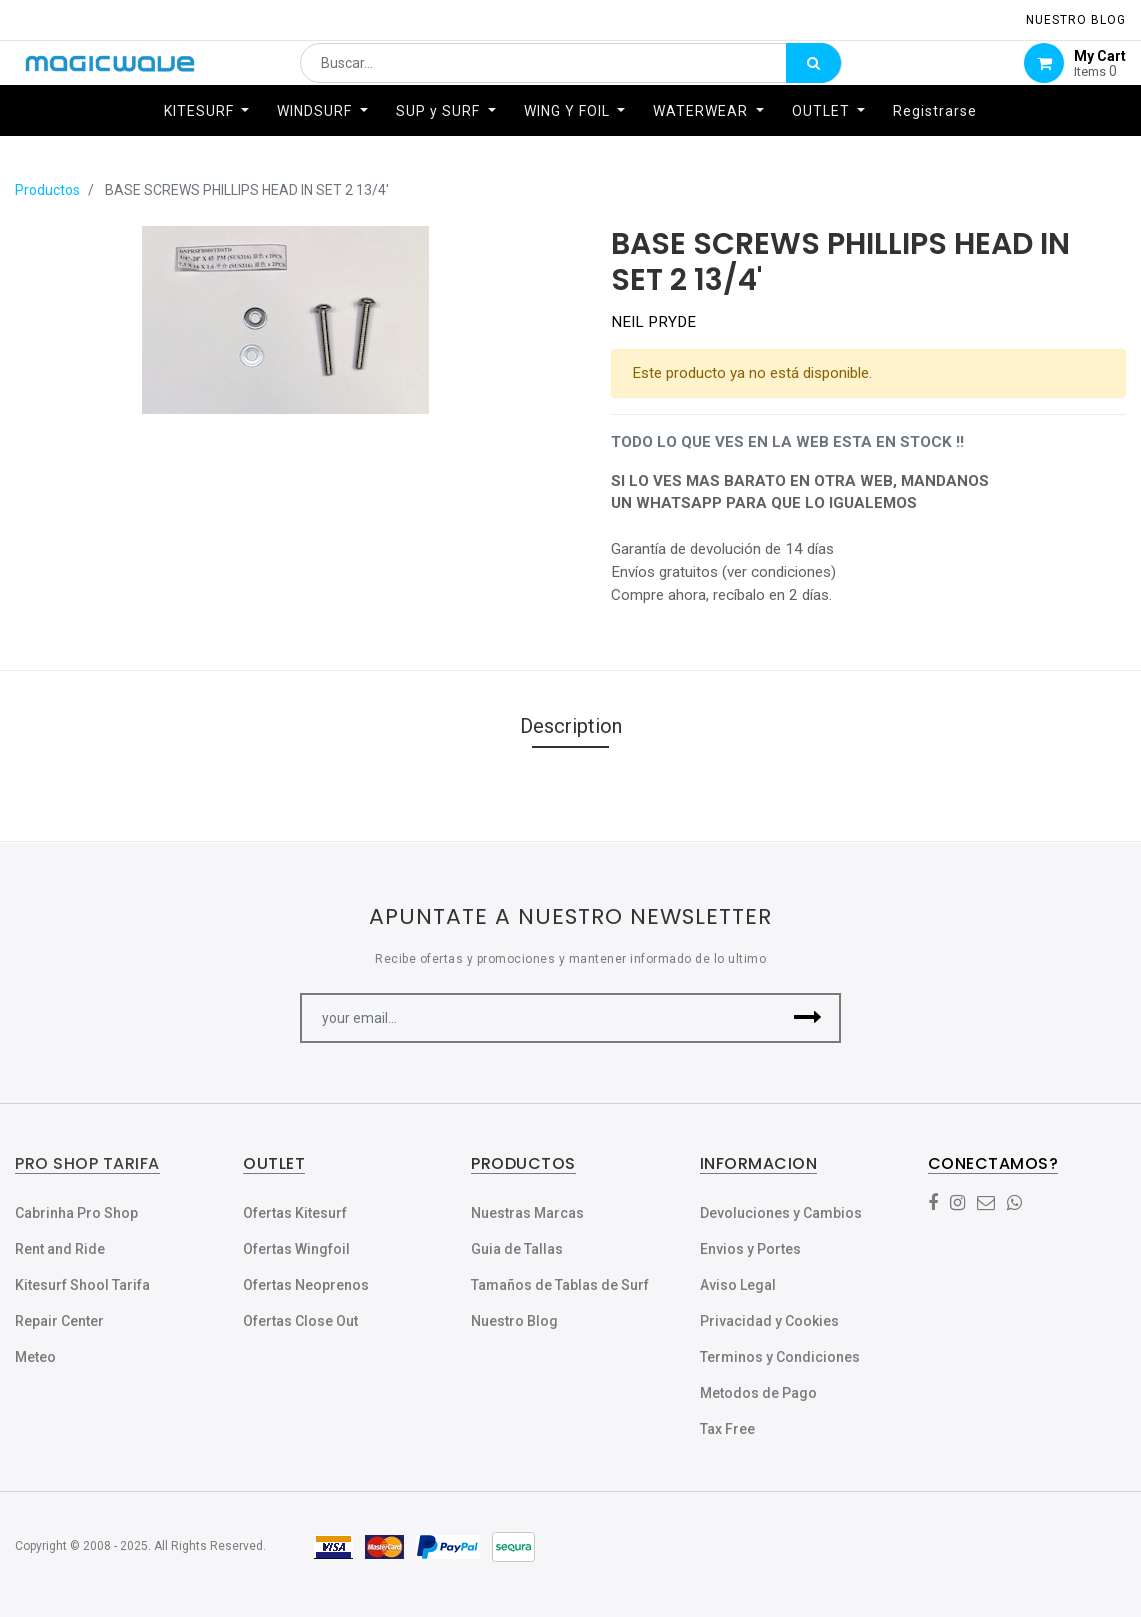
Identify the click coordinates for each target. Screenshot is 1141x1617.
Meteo (35, 1357)
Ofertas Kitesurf (295, 1213)
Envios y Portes (750, 1249)
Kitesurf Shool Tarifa (82, 1285)
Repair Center (59, 1321)
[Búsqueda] (813, 76)
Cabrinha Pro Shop (76, 1213)
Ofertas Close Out (300, 1321)
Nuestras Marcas (527, 1213)
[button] (808, 1018)
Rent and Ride (60, 1249)
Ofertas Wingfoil (296, 1249)
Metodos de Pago (758, 1393)
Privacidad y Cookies (769, 1321)
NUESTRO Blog (1076, 20)
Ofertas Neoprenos (306, 1285)
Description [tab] (571, 726)
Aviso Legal (738, 1285)
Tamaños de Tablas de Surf (560, 1285)
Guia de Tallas (517, 1249)
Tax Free (727, 1429)
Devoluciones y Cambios (781, 1213)
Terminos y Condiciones (780, 1357)
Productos (47, 190)
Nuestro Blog (514, 1321)
